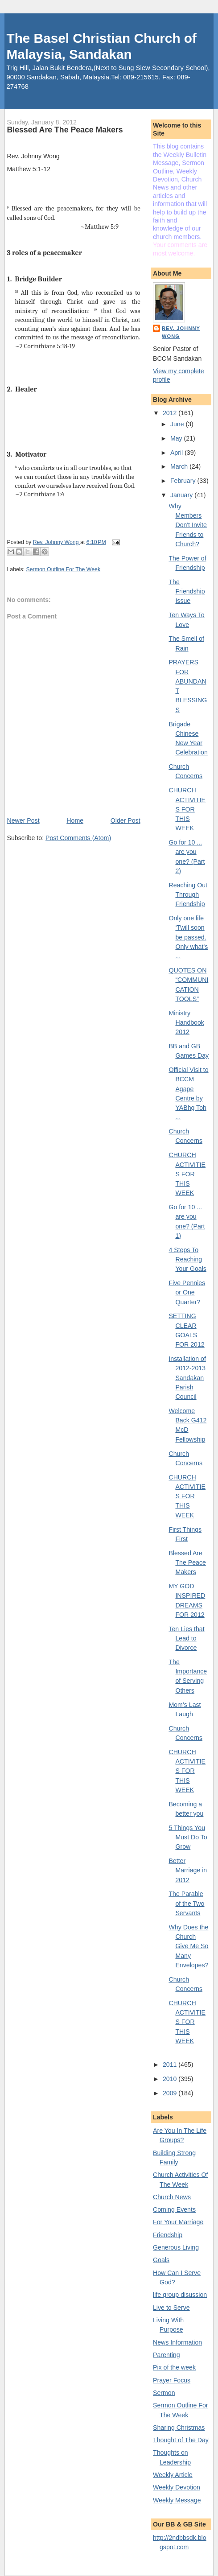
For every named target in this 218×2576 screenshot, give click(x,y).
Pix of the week (174, 2367)
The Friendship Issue (187, 591)
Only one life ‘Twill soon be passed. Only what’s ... (188, 937)
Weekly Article (173, 2474)
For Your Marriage (178, 2222)
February (183, 480)
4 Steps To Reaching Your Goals (187, 1259)
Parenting (166, 2354)
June (178, 424)
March (179, 466)
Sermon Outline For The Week (63, 569)
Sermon (164, 2392)
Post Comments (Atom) (78, 837)
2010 (170, 2078)
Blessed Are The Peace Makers (187, 1563)
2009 (170, 2093)
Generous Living (176, 2247)
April (177, 452)
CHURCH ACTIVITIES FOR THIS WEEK (187, 809)
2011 (170, 2064)
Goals (161, 2259)
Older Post (125, 820)
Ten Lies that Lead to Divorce (186, 1638)
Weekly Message (177, 2500)
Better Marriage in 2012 (188, 1870)
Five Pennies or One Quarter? (187, 1292)
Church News (172, 2197)
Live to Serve (171, 2307)
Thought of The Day (181, 2440)
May (177, 438)
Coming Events (174, 2209)
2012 (170, 412)
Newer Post (23, 820)
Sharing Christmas (179, 2427)
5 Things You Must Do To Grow (188, 1837)
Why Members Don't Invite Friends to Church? (187, 525)
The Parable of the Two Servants (186, 1903)
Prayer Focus (171, 2380)
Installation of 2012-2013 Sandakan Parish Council (187, 1377)
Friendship (167, 2234)
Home (74, 820)
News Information (177, 2342)
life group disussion (180, 2294)
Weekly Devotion (176, 2487)
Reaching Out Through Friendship (188, 895)
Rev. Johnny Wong (181, 332)
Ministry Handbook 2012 (186, 1023)
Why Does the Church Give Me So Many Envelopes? (188, 1946)
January (182, 495)
